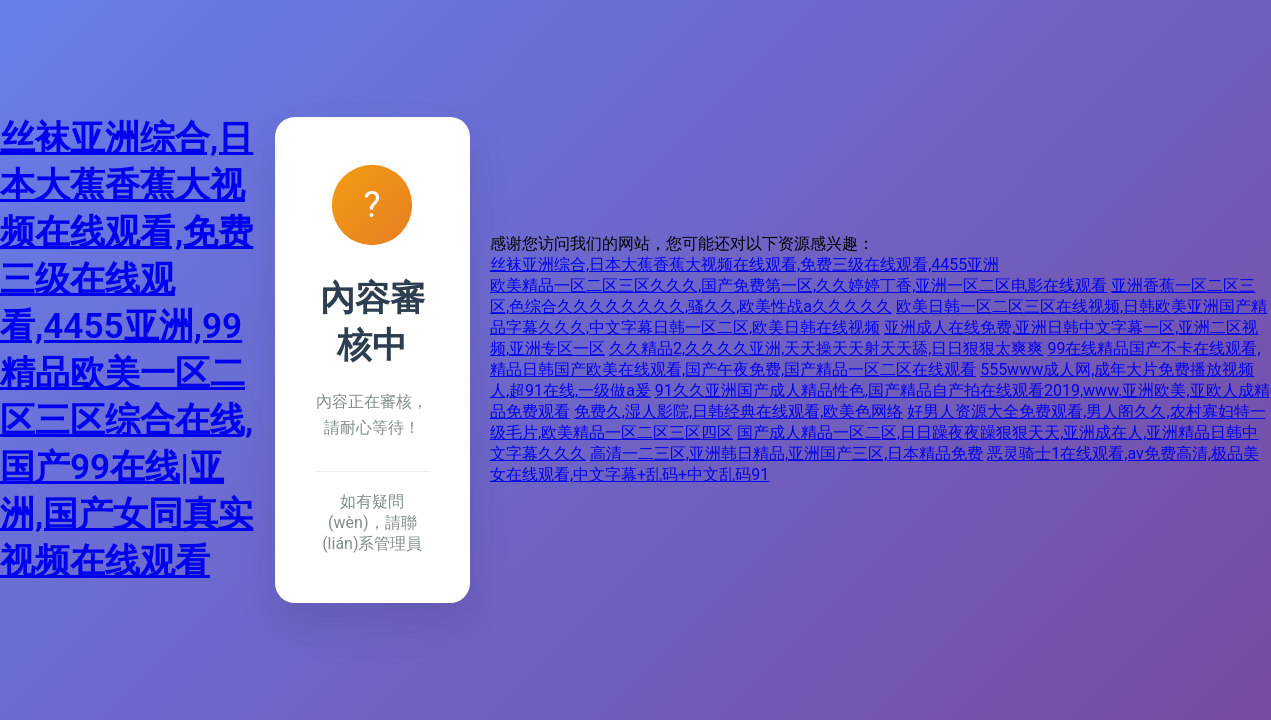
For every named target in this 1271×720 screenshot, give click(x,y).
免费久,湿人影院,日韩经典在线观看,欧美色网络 (738, 411)
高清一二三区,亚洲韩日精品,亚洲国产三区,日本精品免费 (786, 453)
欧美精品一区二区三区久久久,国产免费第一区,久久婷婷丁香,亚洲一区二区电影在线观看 (798, 285)
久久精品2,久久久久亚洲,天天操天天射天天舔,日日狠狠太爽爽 (826, 348)
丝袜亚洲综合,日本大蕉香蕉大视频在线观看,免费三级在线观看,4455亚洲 (744, 264)
